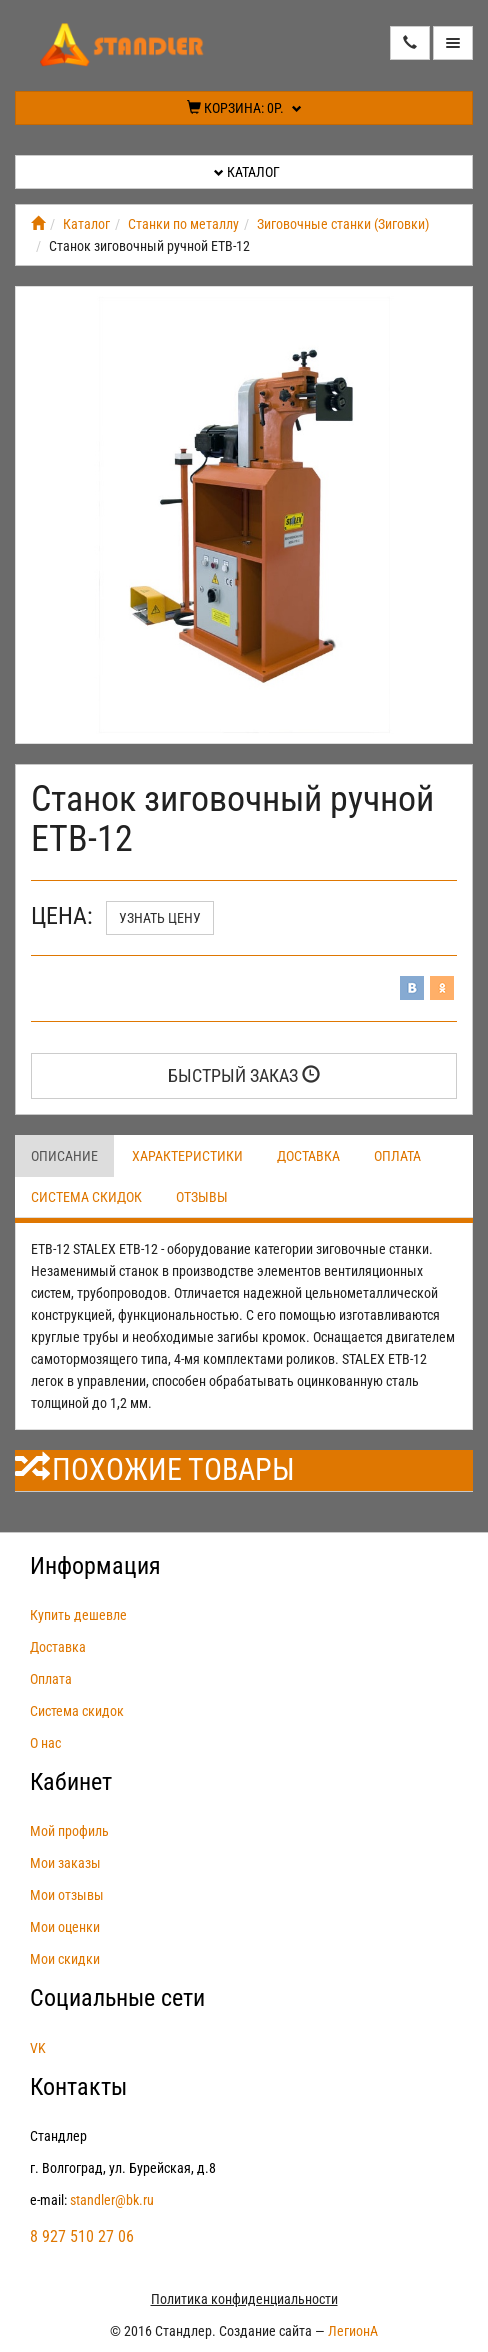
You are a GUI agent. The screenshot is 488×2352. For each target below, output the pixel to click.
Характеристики (187, 1156)
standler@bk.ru (112, 2200)
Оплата (397, 1156)
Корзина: (244, 108)
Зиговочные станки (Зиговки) (343, 224)
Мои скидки (65, 1959)
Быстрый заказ (244, 1075)
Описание (64, 1156)
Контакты (78, 2087)
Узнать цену (160, 918)
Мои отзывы (67, 1895)
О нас (45, 1743)
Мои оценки (65, 1927)
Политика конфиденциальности (244, 2299)
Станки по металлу (183, 224)
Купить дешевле (78, 1615)
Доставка (308, 1156)
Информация (95, 1566)
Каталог (247, 172)
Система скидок (86, 1197)
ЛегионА (353, 2331)
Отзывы (202, 1197)
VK (38, 2048)
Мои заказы (65, 1863)
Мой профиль (69, 1831)
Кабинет (71, 1782)
